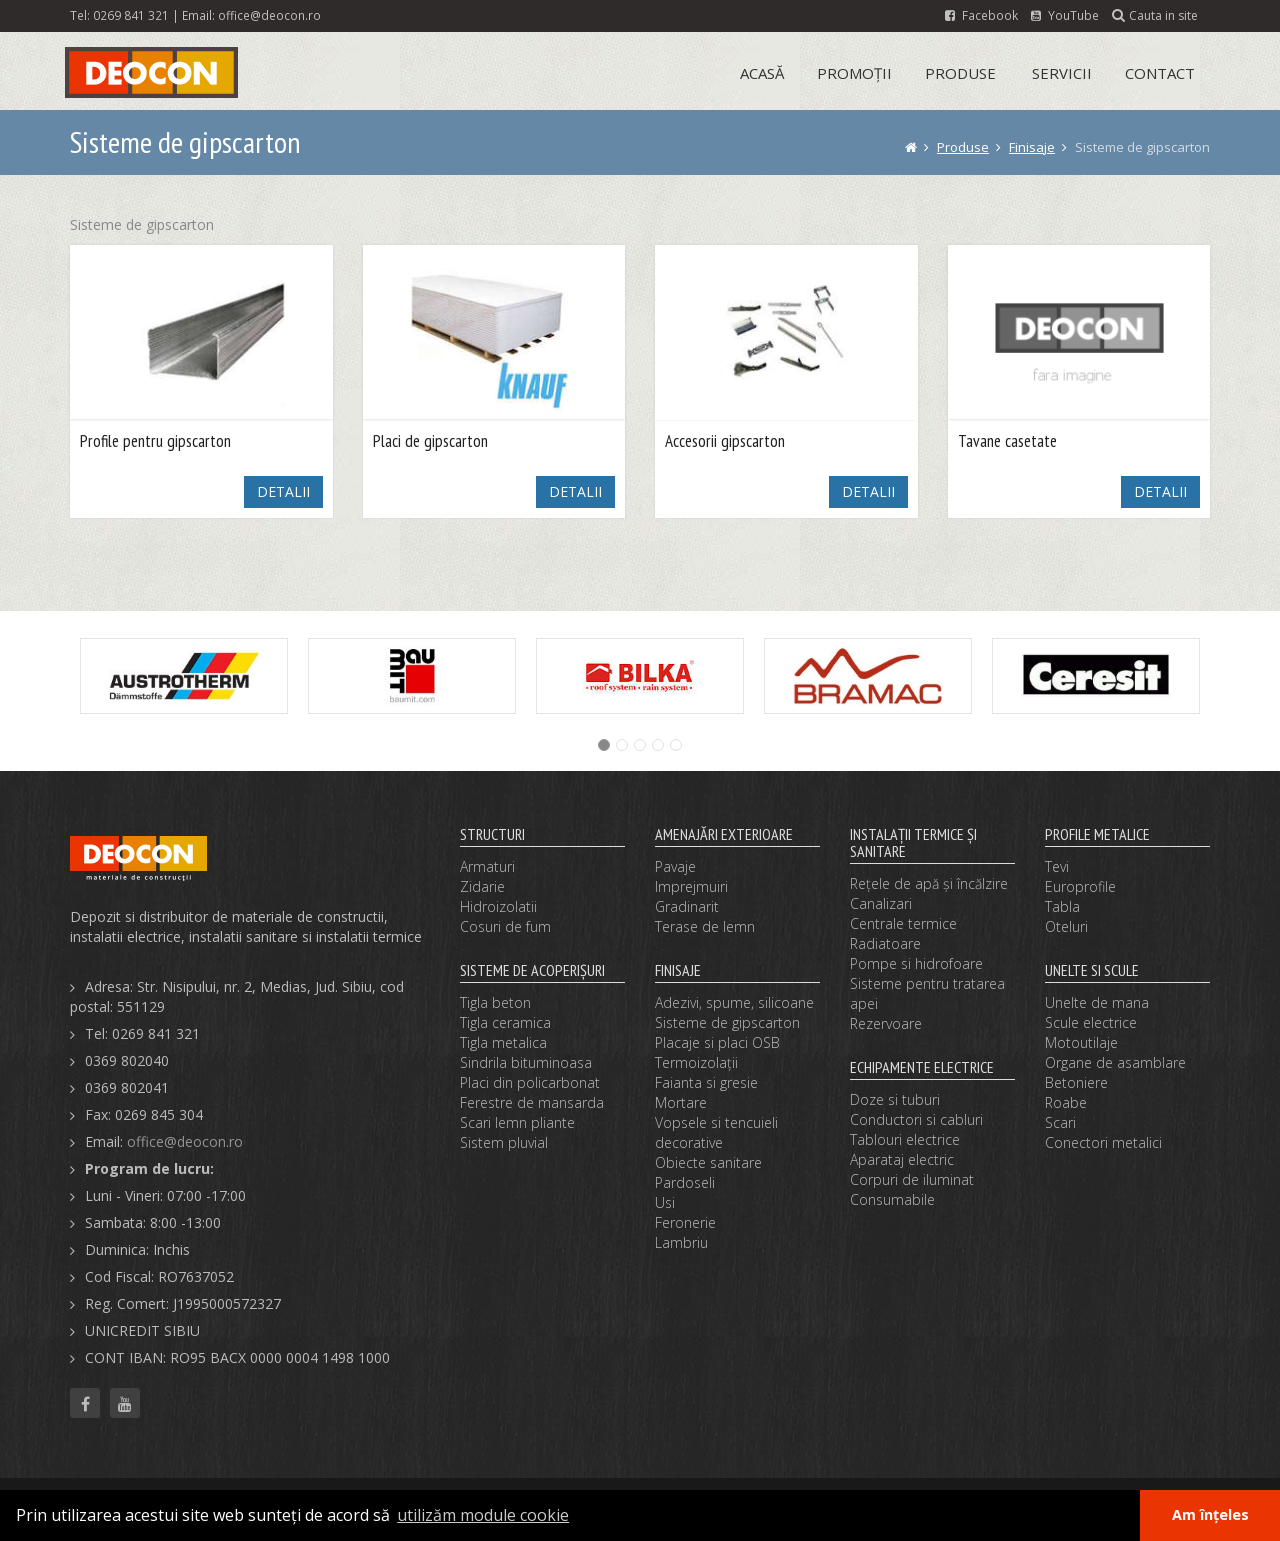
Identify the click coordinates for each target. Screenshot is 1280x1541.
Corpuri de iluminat (912, 1179)
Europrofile (1080, 886)
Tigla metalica (503, 1042)
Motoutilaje (1081, 1042)
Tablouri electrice (905, 1139)
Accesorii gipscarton (725, 441)
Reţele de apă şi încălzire (929, 883)
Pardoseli (685, 1182)
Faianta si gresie (706, 1082)
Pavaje (675, 866)
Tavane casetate (1007, 441)
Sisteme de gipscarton (727, 1022)
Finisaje (1032, 147)
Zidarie (482, 886)
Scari (1060, 1122)
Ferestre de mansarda (532, 1102)
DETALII (283, 491)
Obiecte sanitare (708, 1162)
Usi (665, 1202)
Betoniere (1076, 1082)
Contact (1160, 73)
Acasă (762, 73)
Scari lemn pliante (517, 1122)
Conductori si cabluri (916, 1119)
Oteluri (1066, 926)
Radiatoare (885, 943)
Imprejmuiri (691, 886)
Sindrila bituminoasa (526, 1062)
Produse (960, 73)
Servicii (1062, 73)
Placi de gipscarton (430, 441)
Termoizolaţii (696, 1062)
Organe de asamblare (1115, 1062)
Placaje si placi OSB (717, 1042)
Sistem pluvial (504, 1142)
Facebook (981, 15)
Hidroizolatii (498, 906)
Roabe (1066, 1102)
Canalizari (881, 903)
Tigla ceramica (505, 1022)
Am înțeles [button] (1210, 1514)
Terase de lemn (705, 926)
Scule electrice (1091, 1022)
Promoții (854, 73)
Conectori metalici (1103, 1142)
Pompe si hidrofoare (916, 963)
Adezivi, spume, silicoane (734, 1002)
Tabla (1062, 906)
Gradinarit (687, 906)
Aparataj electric (902, 1159)
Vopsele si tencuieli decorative (716, 1132)
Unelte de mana (1097, 1002)
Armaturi (487, 866)
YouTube (1065, 15)
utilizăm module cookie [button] (483, 1515)
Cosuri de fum (505, 926)
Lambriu (681, 1242)
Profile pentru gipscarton (155, 441)
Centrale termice (903, 923)
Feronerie (685, 1222)
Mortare (681, 1102)
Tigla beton (495, 1002)
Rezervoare (886, 1023)
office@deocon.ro (269, 15)
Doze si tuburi (895, 1099)
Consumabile (892, 1199)
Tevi (1057, 866)
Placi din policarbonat (530, 1082)
